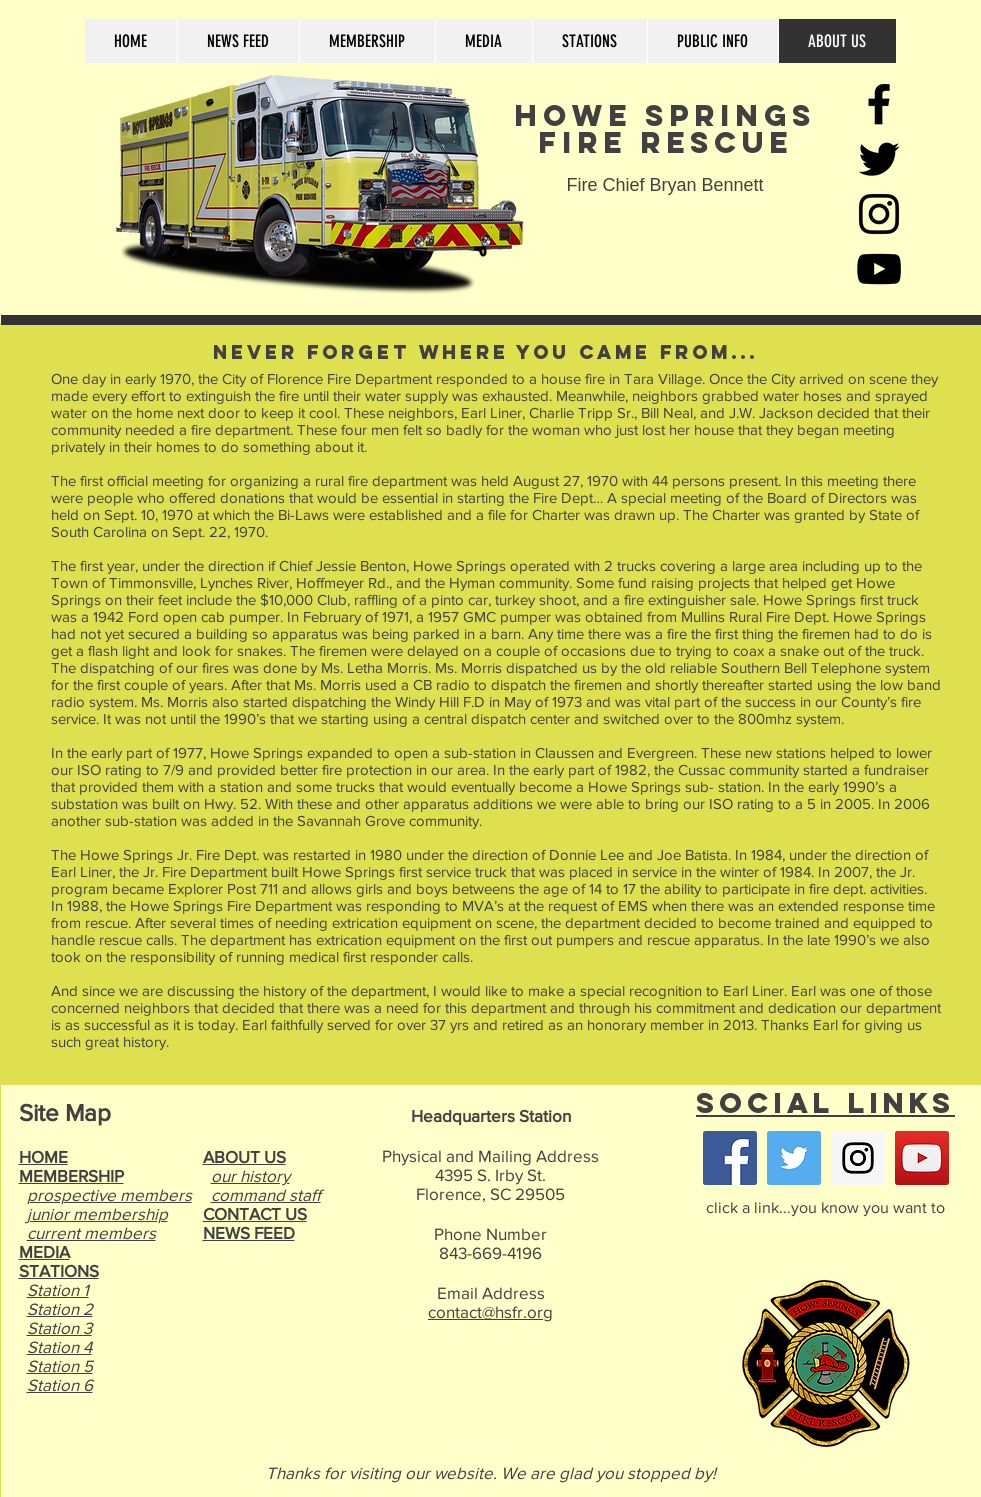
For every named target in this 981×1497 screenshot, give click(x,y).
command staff (266, 1194)
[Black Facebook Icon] (879, 104)
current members (91, 1232)
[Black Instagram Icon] (879, 214)
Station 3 (59, 1327)
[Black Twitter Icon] (879, 159)
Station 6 (60, 1384)
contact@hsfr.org (490, 1311)
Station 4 (59, 1346)
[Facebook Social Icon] (730, 1158)
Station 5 (60, 1365)
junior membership (97, 1213)
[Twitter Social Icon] (794, 1158)
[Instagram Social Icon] (858, 1158)
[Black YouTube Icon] (879, 269)
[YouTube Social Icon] (922, 1158)
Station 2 (60, 1308)
